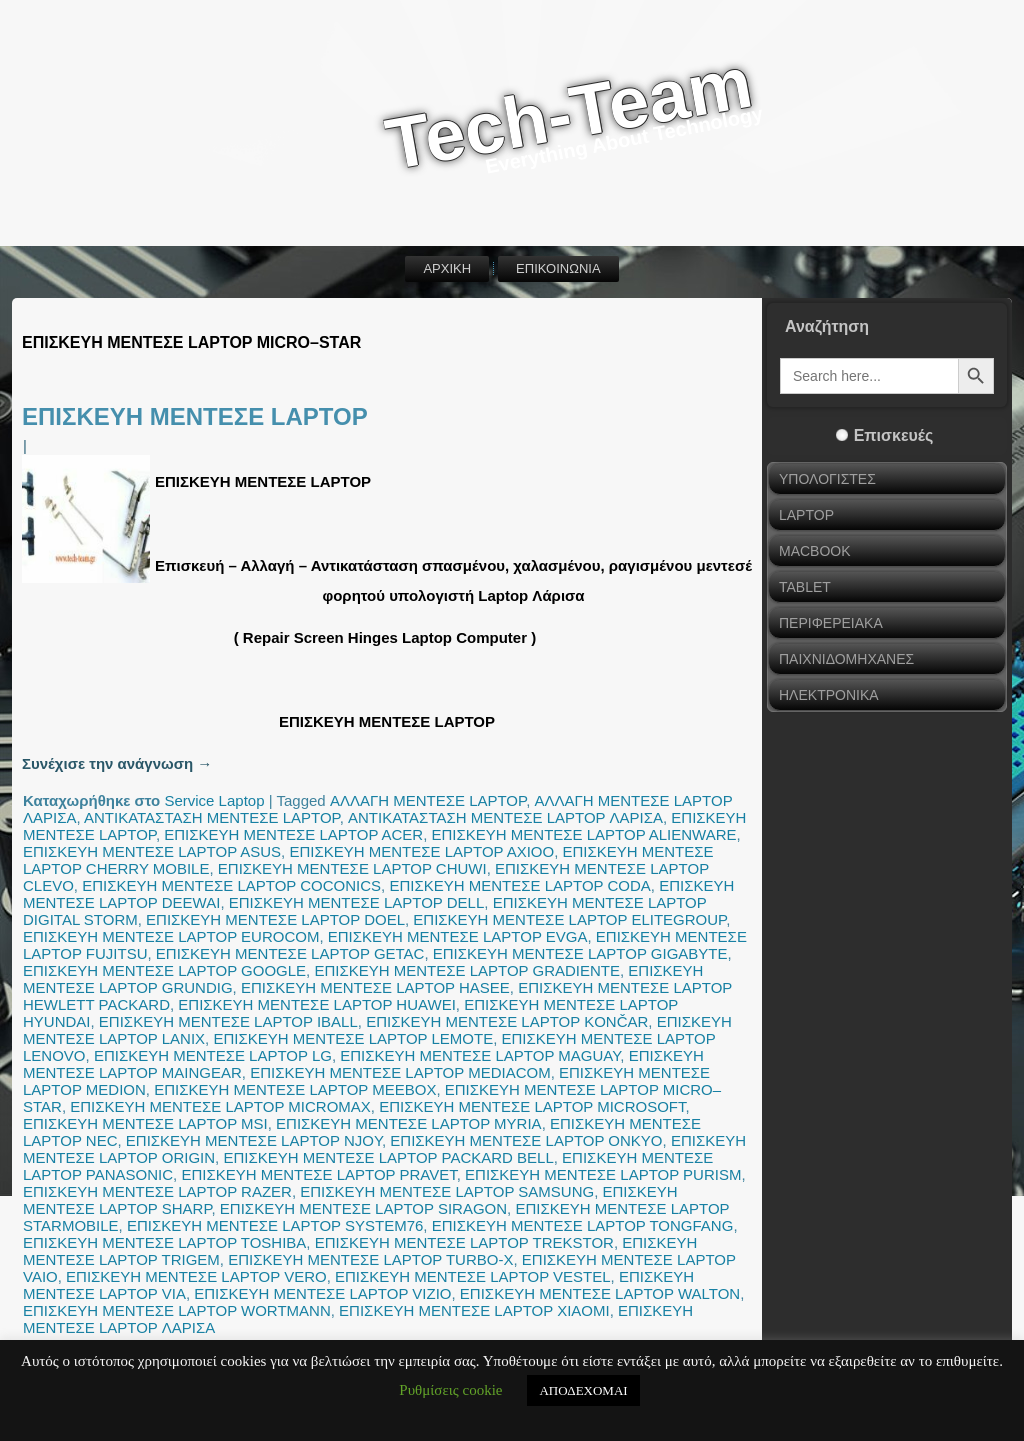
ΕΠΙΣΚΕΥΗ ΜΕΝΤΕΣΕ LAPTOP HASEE (375, 987)
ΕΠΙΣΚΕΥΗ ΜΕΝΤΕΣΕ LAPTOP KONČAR (507, 1021)
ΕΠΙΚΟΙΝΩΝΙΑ (558, 268)
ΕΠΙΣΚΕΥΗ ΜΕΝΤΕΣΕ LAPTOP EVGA (458, 936)
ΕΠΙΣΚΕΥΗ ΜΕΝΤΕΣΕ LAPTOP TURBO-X (370, 1259)
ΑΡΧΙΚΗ (447, 268)
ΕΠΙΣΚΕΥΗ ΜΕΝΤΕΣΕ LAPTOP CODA (519, 885)
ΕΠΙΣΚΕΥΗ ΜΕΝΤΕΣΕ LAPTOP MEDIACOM (400, 1072)
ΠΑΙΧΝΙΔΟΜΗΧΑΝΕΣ (846, 659)
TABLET (805, 587)
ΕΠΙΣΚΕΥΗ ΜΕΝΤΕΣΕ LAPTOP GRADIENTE (467, 970)
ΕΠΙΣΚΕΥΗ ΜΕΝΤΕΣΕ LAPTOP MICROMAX (220, 1106)
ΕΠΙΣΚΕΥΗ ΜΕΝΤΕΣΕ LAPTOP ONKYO (526, 1140)
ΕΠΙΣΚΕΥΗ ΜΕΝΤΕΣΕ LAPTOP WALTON (600, 1293)
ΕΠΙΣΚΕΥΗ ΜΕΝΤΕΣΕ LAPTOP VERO (196, 1276)
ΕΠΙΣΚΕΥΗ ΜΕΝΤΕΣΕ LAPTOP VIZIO (322, 1293)
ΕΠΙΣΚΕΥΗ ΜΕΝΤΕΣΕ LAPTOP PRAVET (318, 1174)
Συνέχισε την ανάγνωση (117, 763)
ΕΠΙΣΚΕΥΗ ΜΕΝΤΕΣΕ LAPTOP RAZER (157, 1191)
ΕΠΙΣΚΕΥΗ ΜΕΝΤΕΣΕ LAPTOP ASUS (152, 851)
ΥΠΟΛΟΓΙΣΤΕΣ (827, 479)
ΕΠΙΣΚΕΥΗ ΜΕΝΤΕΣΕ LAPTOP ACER (293, 834)
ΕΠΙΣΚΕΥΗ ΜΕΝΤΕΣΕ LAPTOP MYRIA (409, 1123)
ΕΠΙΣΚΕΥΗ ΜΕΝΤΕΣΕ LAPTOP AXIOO (421, 851)
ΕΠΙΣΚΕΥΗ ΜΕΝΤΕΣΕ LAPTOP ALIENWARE (584, 834)
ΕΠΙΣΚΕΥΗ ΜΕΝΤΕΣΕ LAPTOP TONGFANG (583, 1225)
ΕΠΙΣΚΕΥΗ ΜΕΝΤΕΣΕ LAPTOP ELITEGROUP (569, 919)
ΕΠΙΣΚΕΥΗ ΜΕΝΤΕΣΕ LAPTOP (195, 416)
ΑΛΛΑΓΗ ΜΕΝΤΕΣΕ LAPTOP (428, 800)
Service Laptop (214, 800)
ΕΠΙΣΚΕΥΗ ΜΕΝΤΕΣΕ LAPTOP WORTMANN (177, 1310)
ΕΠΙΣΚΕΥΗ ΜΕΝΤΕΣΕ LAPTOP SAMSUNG (447, 1191)
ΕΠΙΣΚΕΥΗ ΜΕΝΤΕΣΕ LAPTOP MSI (145, 1123)
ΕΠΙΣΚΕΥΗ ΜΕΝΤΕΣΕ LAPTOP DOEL (275, 919)
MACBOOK (815, 551)
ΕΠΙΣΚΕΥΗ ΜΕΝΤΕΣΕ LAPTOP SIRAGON (363, 1208)
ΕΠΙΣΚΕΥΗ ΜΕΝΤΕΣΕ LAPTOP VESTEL (473, 1276)
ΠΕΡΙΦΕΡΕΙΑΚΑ (831, 623)
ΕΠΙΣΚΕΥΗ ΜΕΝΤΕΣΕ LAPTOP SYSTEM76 (275, 1225)
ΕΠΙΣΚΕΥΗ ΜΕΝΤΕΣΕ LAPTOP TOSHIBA (164, 1242)
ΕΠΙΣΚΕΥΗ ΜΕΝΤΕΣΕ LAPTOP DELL (357, 902)
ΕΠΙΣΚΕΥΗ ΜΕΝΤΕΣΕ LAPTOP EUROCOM (171, 936)
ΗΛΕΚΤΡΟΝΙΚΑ (829, 695)
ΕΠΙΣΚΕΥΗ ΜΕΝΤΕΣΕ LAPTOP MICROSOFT (532, 1106)
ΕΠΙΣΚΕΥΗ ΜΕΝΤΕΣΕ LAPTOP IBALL (228, 1021)
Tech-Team (569, 113)
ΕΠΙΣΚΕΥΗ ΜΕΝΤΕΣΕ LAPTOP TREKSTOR (464, 1242)
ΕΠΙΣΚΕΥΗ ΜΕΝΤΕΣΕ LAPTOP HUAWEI (317, 1004)
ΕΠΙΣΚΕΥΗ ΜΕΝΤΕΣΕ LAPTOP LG (213, 1055)
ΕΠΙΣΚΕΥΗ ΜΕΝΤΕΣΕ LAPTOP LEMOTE (353, 1038)
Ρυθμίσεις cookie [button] (450, 1390)
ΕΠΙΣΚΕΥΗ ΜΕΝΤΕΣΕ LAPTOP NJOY (254, 1140)
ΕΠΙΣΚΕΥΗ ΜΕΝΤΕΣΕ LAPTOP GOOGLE (164, 970)
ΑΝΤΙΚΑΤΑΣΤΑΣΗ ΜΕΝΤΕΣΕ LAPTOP (212, 817)
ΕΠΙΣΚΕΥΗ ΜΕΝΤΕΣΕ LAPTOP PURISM (603, 1174)
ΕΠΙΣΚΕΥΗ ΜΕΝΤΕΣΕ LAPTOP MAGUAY (480, 1055)
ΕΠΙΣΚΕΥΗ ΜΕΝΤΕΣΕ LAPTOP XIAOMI (474, 1310)
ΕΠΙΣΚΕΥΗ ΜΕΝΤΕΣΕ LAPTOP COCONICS (231, 885)
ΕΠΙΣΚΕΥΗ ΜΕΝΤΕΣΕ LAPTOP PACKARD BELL (388, 1157)
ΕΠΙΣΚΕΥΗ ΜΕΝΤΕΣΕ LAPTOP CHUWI (352, 868)
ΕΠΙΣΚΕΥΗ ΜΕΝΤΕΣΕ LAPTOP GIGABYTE (580, 953)
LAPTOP (806, 515)
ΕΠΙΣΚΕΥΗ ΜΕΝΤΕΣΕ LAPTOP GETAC (290, 953)
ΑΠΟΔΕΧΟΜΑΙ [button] (583, 1390)
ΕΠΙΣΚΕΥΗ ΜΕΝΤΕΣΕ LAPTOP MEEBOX (295, 1089)
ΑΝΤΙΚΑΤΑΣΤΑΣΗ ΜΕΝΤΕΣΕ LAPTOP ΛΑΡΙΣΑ (505, 817)
